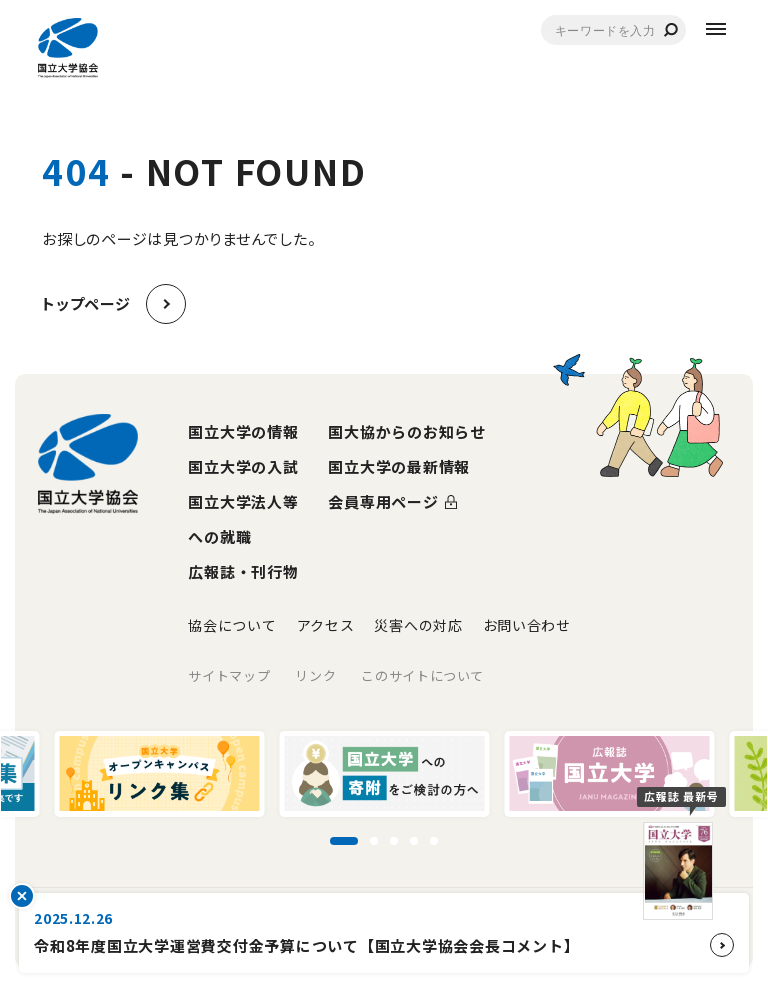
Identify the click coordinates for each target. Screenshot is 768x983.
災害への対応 (418, 625)
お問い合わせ (527, 625)
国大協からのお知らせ (407, 431)
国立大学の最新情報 (399, 466)
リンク (315, 675)
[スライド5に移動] (434, 841)
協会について (232, 625)
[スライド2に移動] (374, 841)
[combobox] (613, 30)
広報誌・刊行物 (243, 571)
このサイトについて (422, 675)
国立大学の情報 (243, 431)
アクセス (326, 625)
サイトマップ (229, 675)
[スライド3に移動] (394, 841)
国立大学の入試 (243, 466)
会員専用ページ (383, 501)
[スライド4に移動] (414, 841)
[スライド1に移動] (344, 841)
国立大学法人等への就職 (243, 519)
